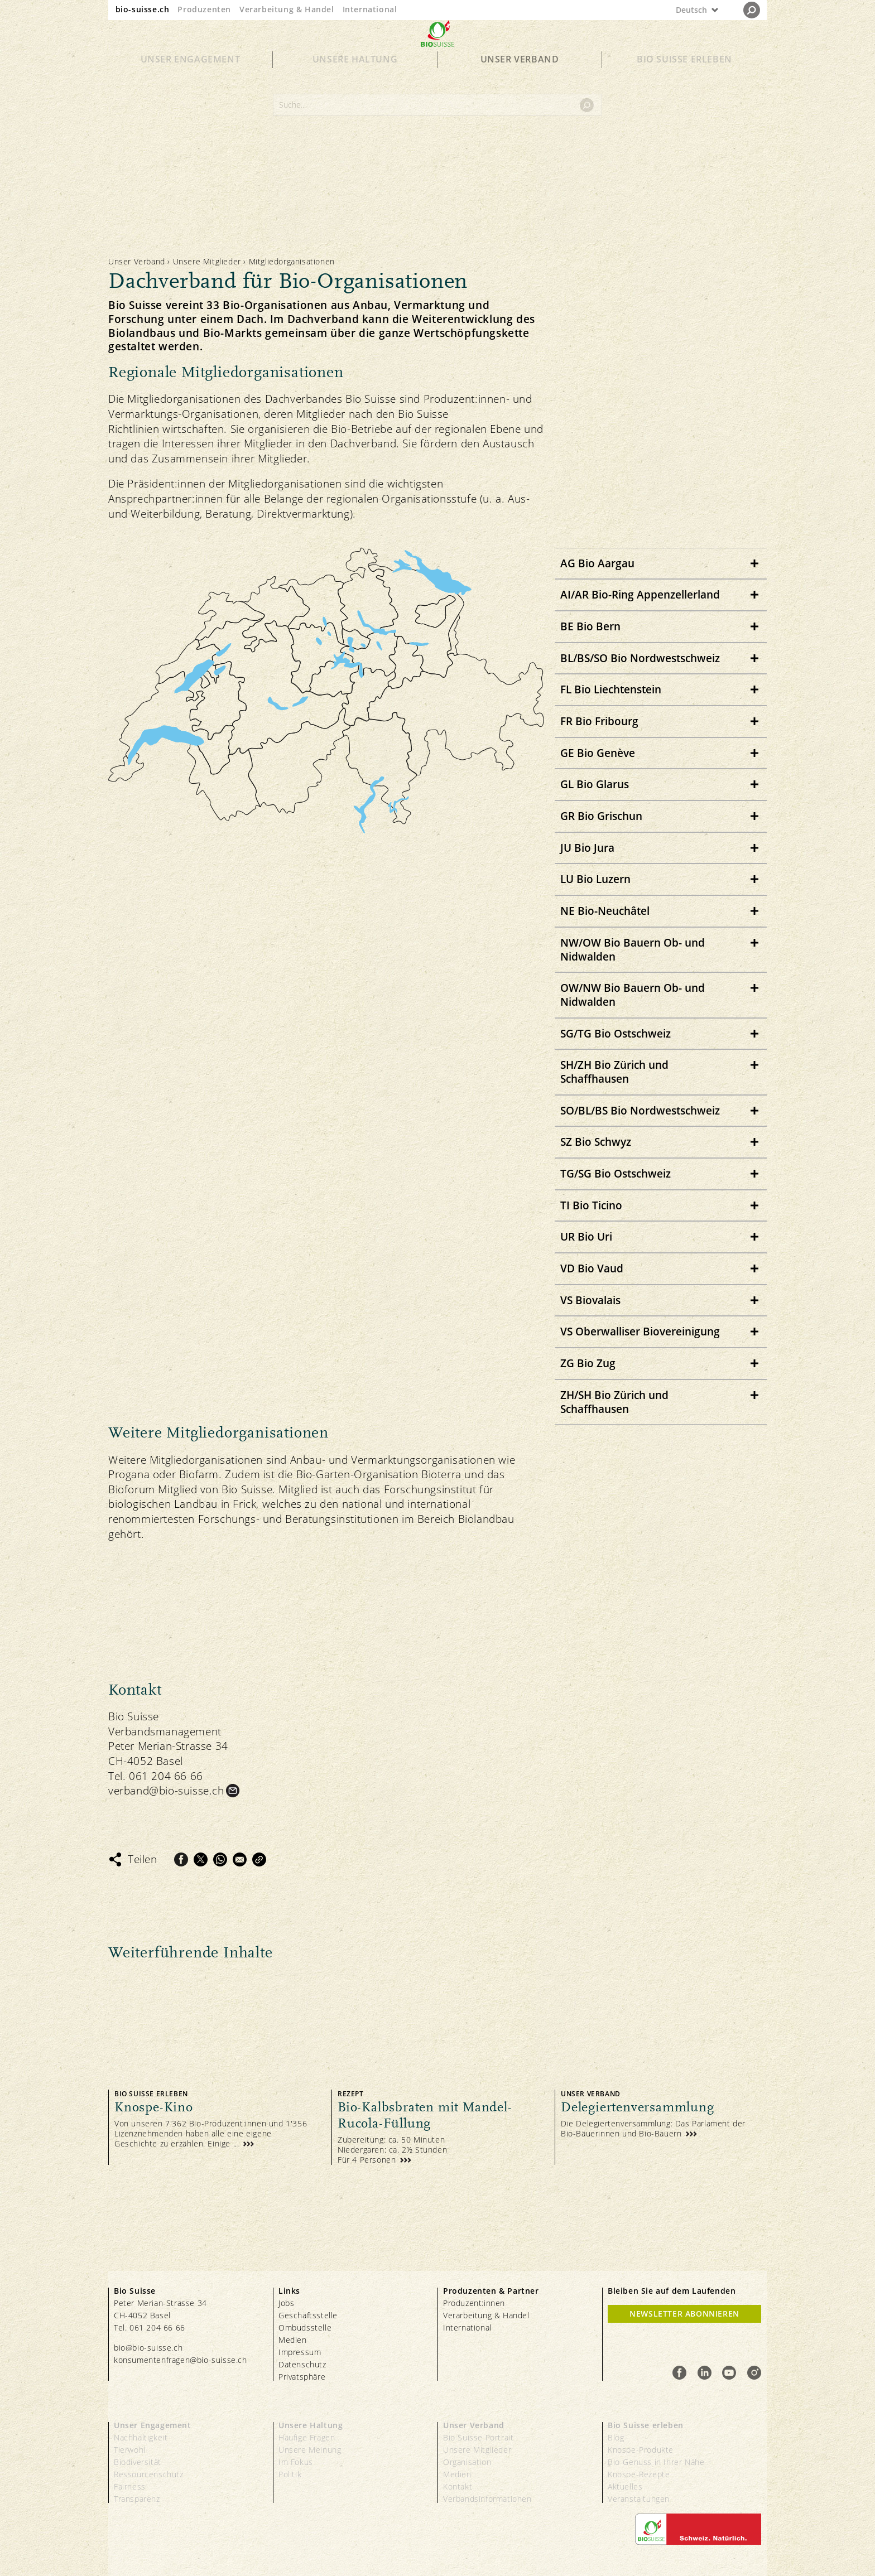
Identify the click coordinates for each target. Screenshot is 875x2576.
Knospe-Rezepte (639, 2474)
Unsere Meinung (309, 2449)
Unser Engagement (191, 79)
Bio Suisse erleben (684, 79)
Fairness (130, 2486)
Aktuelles (625, 2486)
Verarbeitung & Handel (286, 9)
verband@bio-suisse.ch (166, 1790)
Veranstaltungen (639, 2498)
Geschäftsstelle (308, 2315)
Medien (292, 2339)
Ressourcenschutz (149, 2474)
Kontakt (457, 2486)
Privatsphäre (301, 2376)
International (370, 9)
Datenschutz (302, 2364)
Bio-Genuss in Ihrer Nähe (656, 2462)
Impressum (299, 2352)
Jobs (286, 2303)
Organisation (467, 2462)
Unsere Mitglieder (207, 261)
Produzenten (204, 9)
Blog (616, 2437)
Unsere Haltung (354, 79)
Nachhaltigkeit (140, 2437)
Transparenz (137, 2498)
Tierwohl (130, 2449)
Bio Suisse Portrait (478, 2437)
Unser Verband (519, 79)
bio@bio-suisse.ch (148, 2347)
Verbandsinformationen (487, 2498)
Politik (289, 2474)
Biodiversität (137, 2462)
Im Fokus (295, 2462)
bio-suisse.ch (143, 9)
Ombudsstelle (304, 2327)
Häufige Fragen (306, 2437)
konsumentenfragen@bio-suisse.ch (180, 2360)
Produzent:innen (474, 2303)
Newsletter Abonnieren (684, 2313)
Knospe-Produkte (641, 2449)
